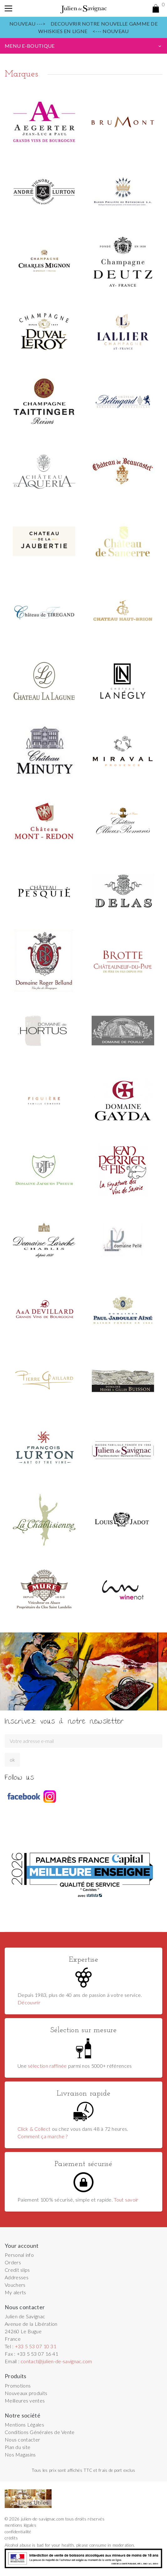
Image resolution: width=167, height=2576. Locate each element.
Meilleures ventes (25, 2400)
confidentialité (18, 2531)
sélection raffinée (47, 2066)
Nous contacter (22, 2439)
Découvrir (29, 2002)
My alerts (15, 2292)
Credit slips (17, 2270)
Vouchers (15, 2285)
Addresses (16, 2277)
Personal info (19, 2255)
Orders (13, 2262)
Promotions (18, 2385)
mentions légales (20, 2525)
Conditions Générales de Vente (40, 2432)
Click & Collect (34, 2129)
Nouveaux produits (26, 2393)
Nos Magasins (20, 2454)
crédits (11, 2537)
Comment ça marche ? (43, 2136)
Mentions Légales (24, 2424)
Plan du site (17, 2447)
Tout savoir (126, 2200)
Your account (22, 2245)
